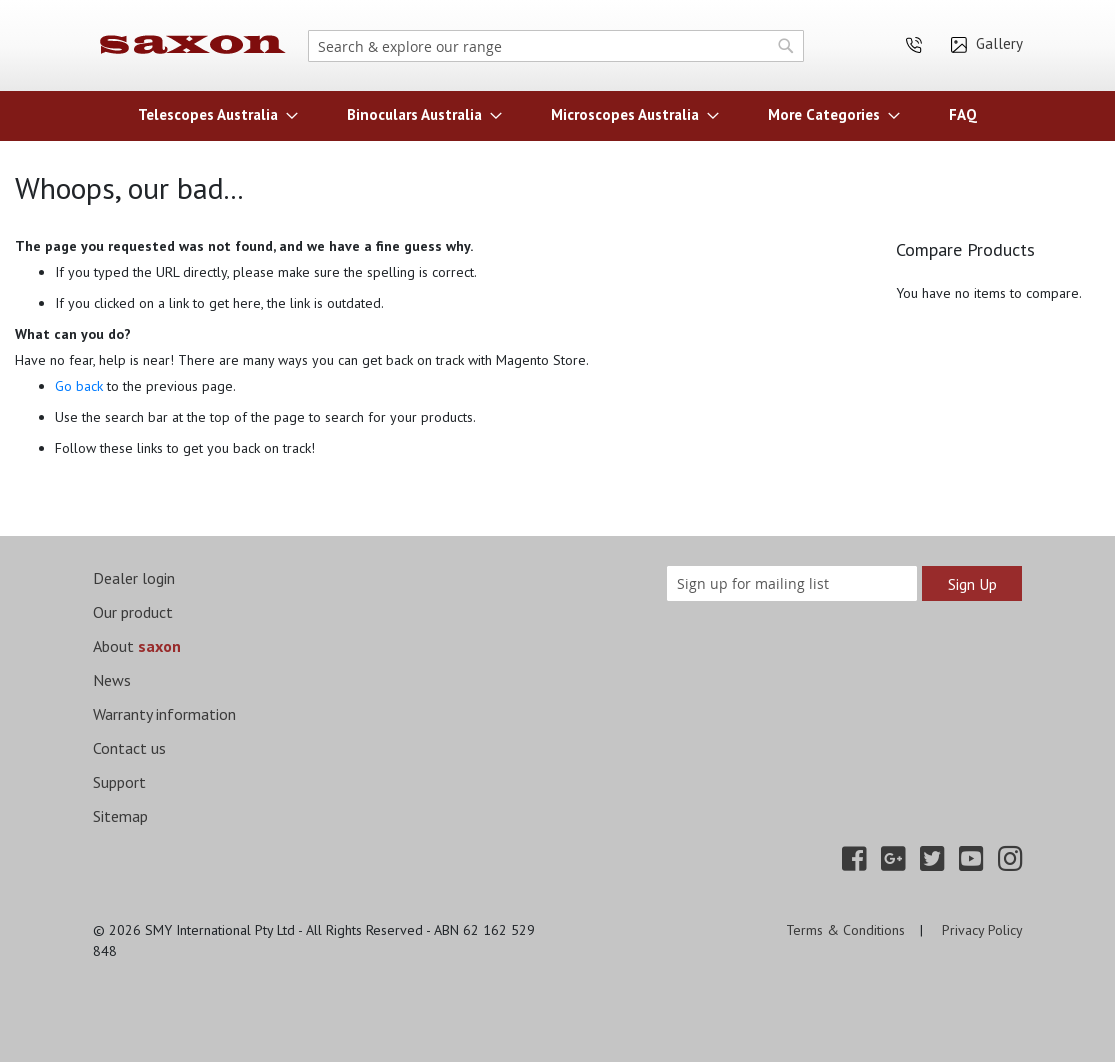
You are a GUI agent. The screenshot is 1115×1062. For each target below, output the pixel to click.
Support (119, 782)
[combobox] (556, 46)
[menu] (558, 114)
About (137, 646)
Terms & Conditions (845, 930)
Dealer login (134, 578)
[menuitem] (212, 114)
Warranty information (164, 714)
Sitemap (120, 816)
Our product (133, 612)
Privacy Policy (982, 930)
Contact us (129, 748)
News (112, 680)
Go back (79, 386)
